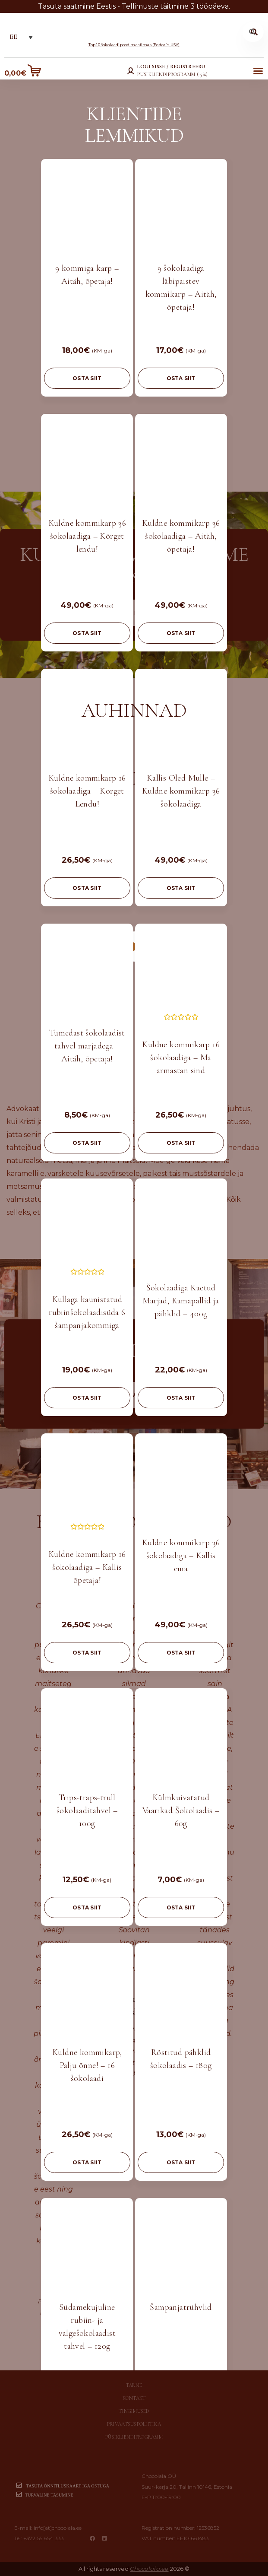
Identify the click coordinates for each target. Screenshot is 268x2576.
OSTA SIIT (87, 378)
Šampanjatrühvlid (180, 2307)
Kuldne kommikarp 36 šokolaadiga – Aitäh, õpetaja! (181, 536)
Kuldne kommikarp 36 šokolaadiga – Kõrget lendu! (87, 536)
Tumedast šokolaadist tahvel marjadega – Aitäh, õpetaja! (87, 1046)
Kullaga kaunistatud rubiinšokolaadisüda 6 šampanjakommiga (87, 1312)
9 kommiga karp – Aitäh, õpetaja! (87, 274)
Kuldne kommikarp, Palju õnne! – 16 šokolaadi (87, 2065)
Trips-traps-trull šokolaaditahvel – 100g (87, 1810)
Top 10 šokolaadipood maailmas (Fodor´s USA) (134, 44)
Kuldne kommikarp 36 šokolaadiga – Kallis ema (181, 1555)
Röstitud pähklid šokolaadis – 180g (181, 2059)
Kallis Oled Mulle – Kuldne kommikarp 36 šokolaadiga (181, 791)
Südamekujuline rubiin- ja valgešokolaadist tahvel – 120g (87, 2326)
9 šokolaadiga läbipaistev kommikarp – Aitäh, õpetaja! (181, 287)
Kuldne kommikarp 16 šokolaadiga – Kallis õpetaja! (87, 1567)
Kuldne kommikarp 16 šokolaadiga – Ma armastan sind (181, 1057)
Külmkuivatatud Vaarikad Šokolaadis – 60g (180, 1810)
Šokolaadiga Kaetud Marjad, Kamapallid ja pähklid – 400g (180, 1301)
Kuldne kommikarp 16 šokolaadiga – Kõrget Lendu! (87, 791)
